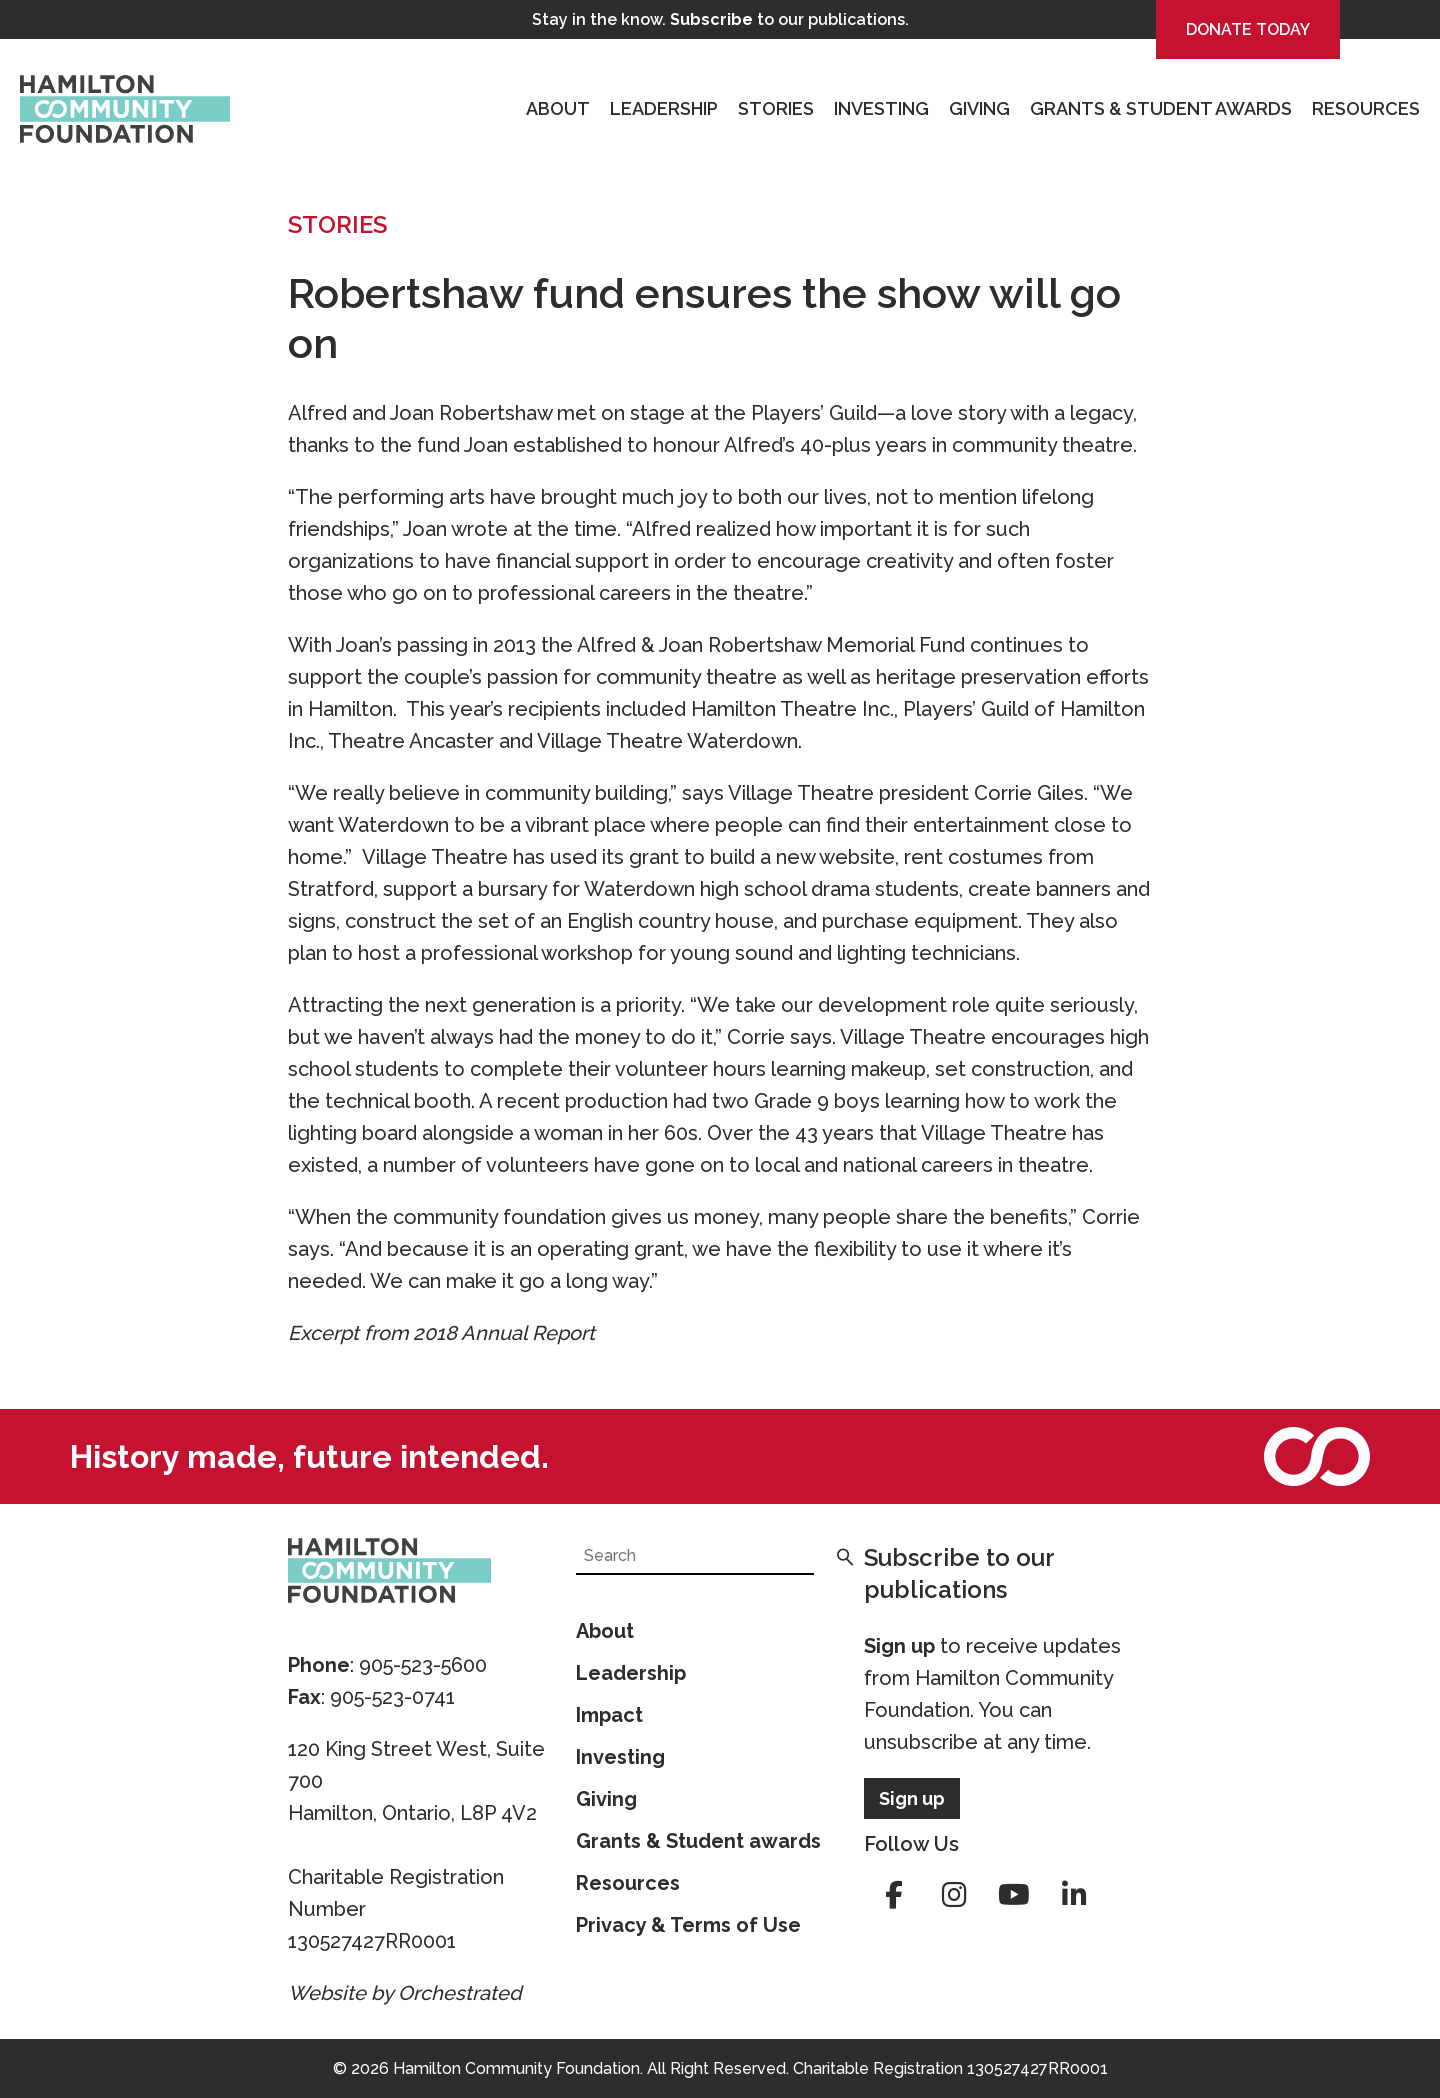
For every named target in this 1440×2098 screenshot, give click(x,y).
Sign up (899, 1646)
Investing (881, 108)
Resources (1366, 108)
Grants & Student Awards (1161, 108)
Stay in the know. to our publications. (720, 19)
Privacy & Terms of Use (688, 1925)
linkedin (1074, 1895)
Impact (609, 1715)
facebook (894, 1895)
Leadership (664, 108)
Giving (979, 108)
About (558, 108)
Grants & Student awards (698, 1841)
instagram (954, 1895)
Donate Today (1248, 29)
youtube (1014, 1895)
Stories (776, 108)
